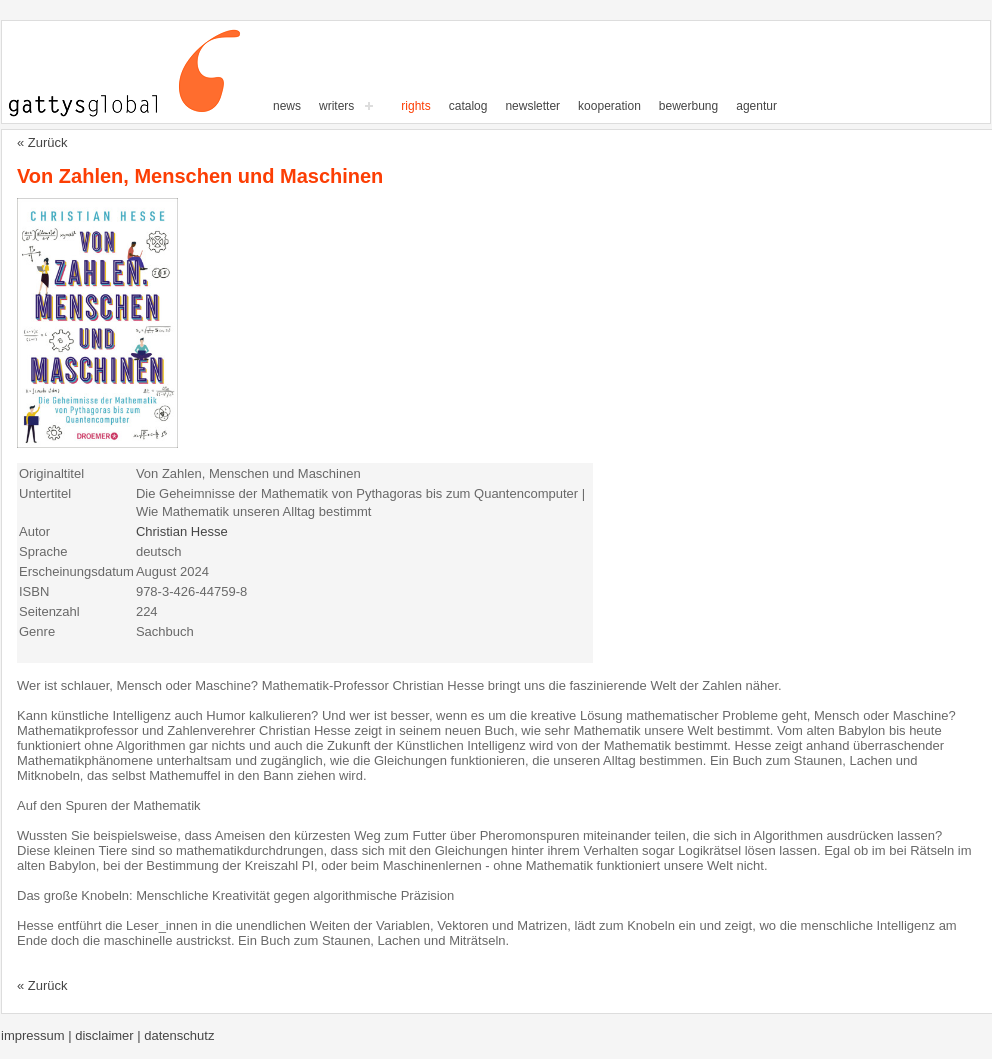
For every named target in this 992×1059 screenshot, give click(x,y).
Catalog (468, 106)
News (287, 106)
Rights (415, 106)
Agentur (756, 106)
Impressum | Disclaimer (69, 1035)
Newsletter (532, 106)
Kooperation (609, 106)
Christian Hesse (182, 531)
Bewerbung (688, 106)
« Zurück (42, 142)
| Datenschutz (175, 1035)
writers (336, 106)
